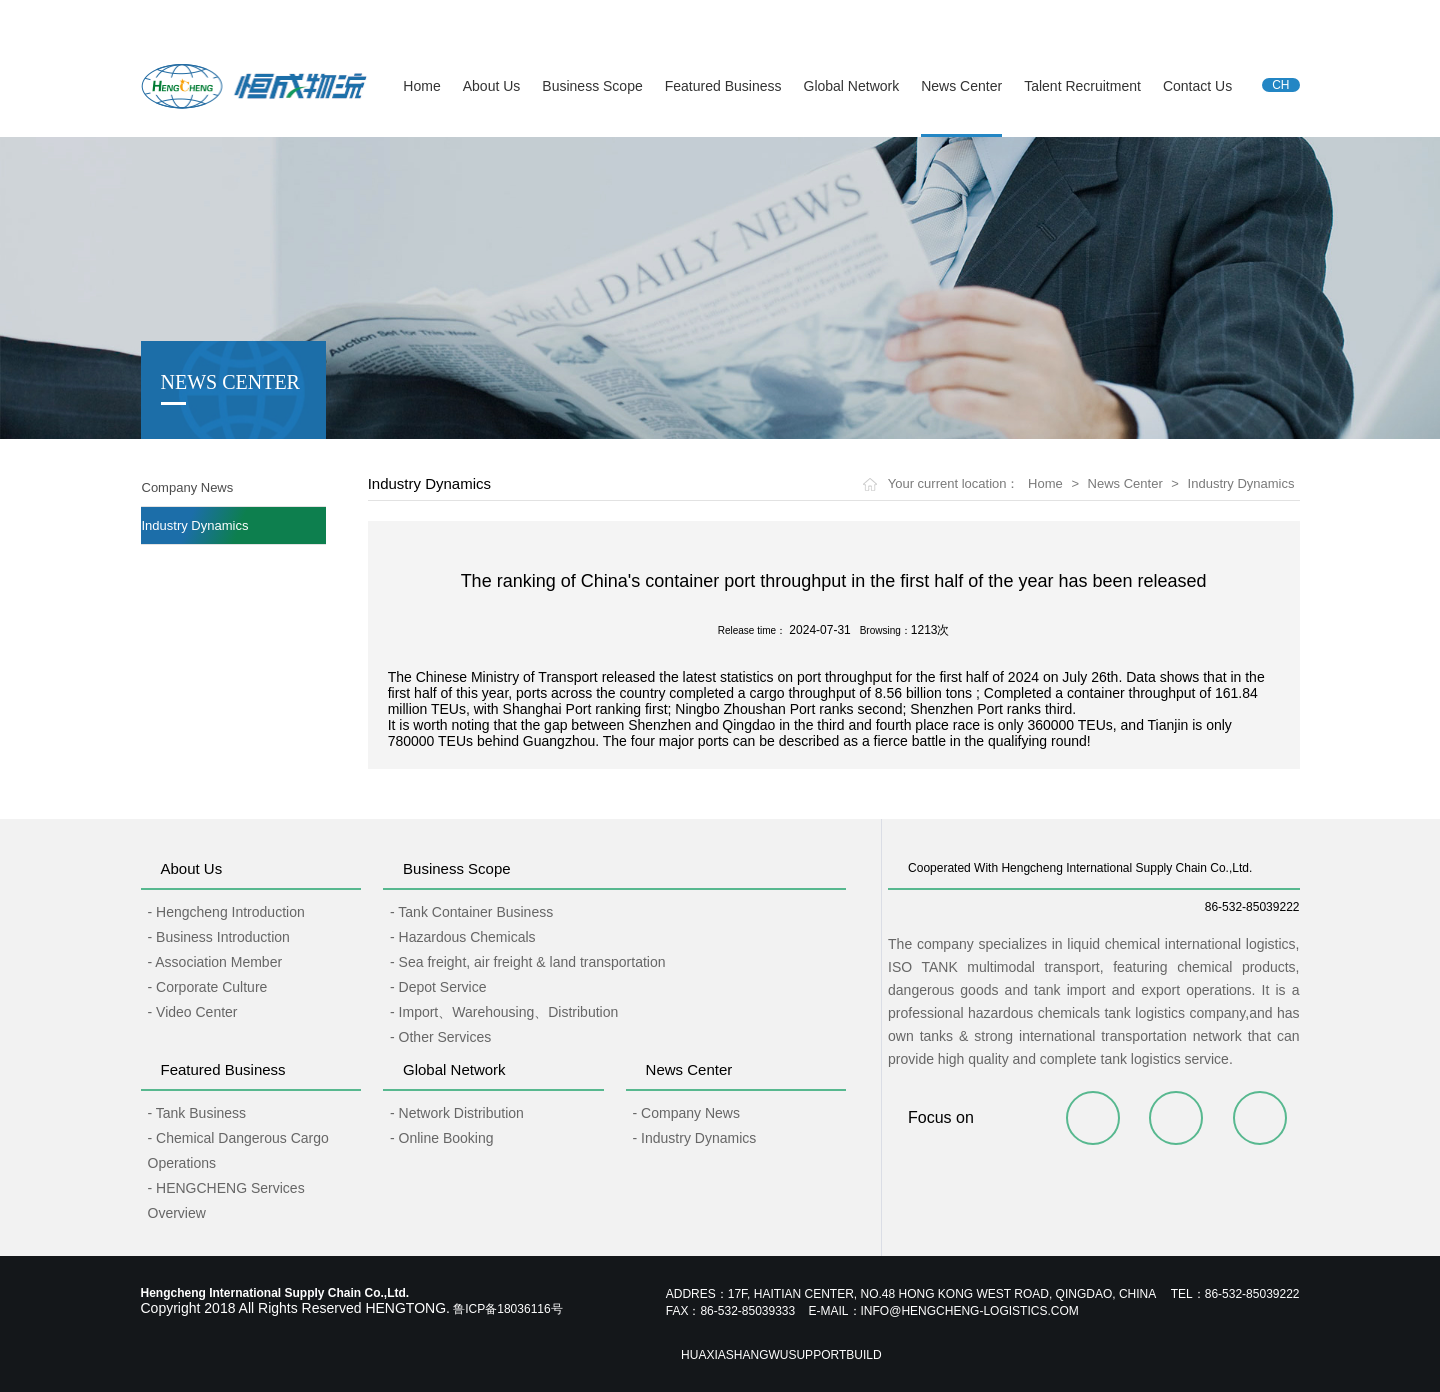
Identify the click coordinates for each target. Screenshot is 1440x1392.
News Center (961, 86)
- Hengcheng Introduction (226, 912)
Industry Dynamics (195, 525)
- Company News (686, 1113)
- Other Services (440, 1037)
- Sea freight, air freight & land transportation (527, 962)
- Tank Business (197, 1113)
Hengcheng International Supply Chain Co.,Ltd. (266, 19)
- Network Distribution (457, 1113)
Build (863, 1355)
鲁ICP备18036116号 (507, 1309)
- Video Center (193, 1012)
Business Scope (592, 86)
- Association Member (215, 962)
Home (421, 86)
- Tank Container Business (471, 912)
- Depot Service (438, 987)
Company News (188, 487)
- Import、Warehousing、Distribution (504, 1012)
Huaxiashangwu (734, 1355)
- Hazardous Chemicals (463, 937)
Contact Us (1197, 86)
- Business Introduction (219, 937)
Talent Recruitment (1082, 86)
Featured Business (723, 86)
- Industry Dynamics (695, 1138)
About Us (492, 86)
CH (1280, 85)
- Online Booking (442, 1138)
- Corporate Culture (208, 987)
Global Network (852, 86)
